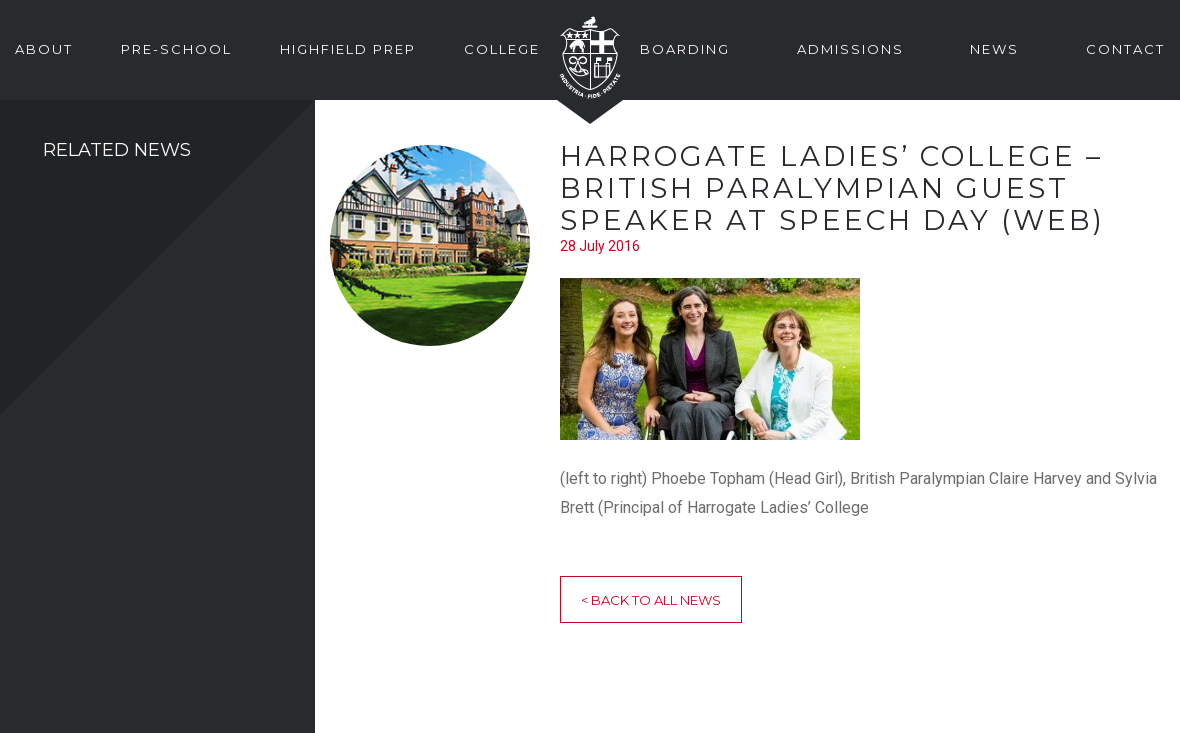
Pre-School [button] (176, 49)
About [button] (44, 49)
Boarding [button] (685, 49)
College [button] (502, 49)
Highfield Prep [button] (348, 49)
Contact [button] (1125, 49)
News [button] (994, 49)
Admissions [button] (850, 49)
